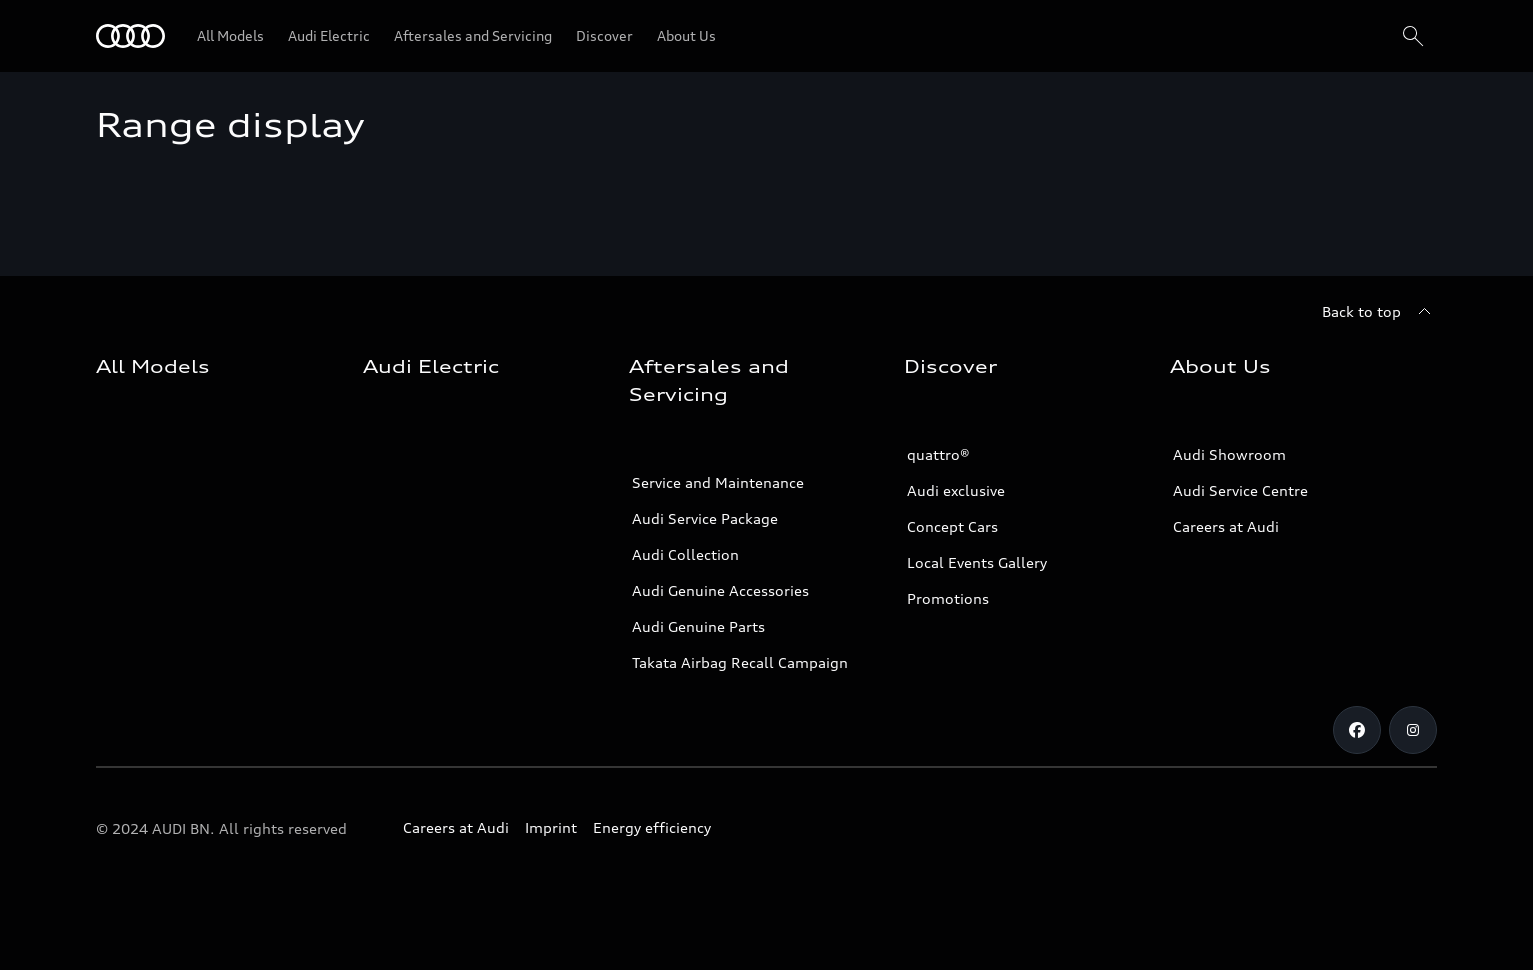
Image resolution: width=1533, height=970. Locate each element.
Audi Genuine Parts (698, 626)
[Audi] (130, 36)
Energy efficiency (652, 827)
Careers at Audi (1226, 526)
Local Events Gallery (977, 562)
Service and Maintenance (718, 482)
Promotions (948, 598)
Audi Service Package (705, 518)
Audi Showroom (1229, 454)
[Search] (1413, 36)
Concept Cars (952, 526)
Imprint (551, 827)
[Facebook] (1357, 730)
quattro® (938, 454)
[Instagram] (1413, 730)
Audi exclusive (956, 490)
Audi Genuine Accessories (720, 590)
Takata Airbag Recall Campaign (740, 662)
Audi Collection (685, 554)
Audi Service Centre (1240, 490)
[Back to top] (1379, 312)
